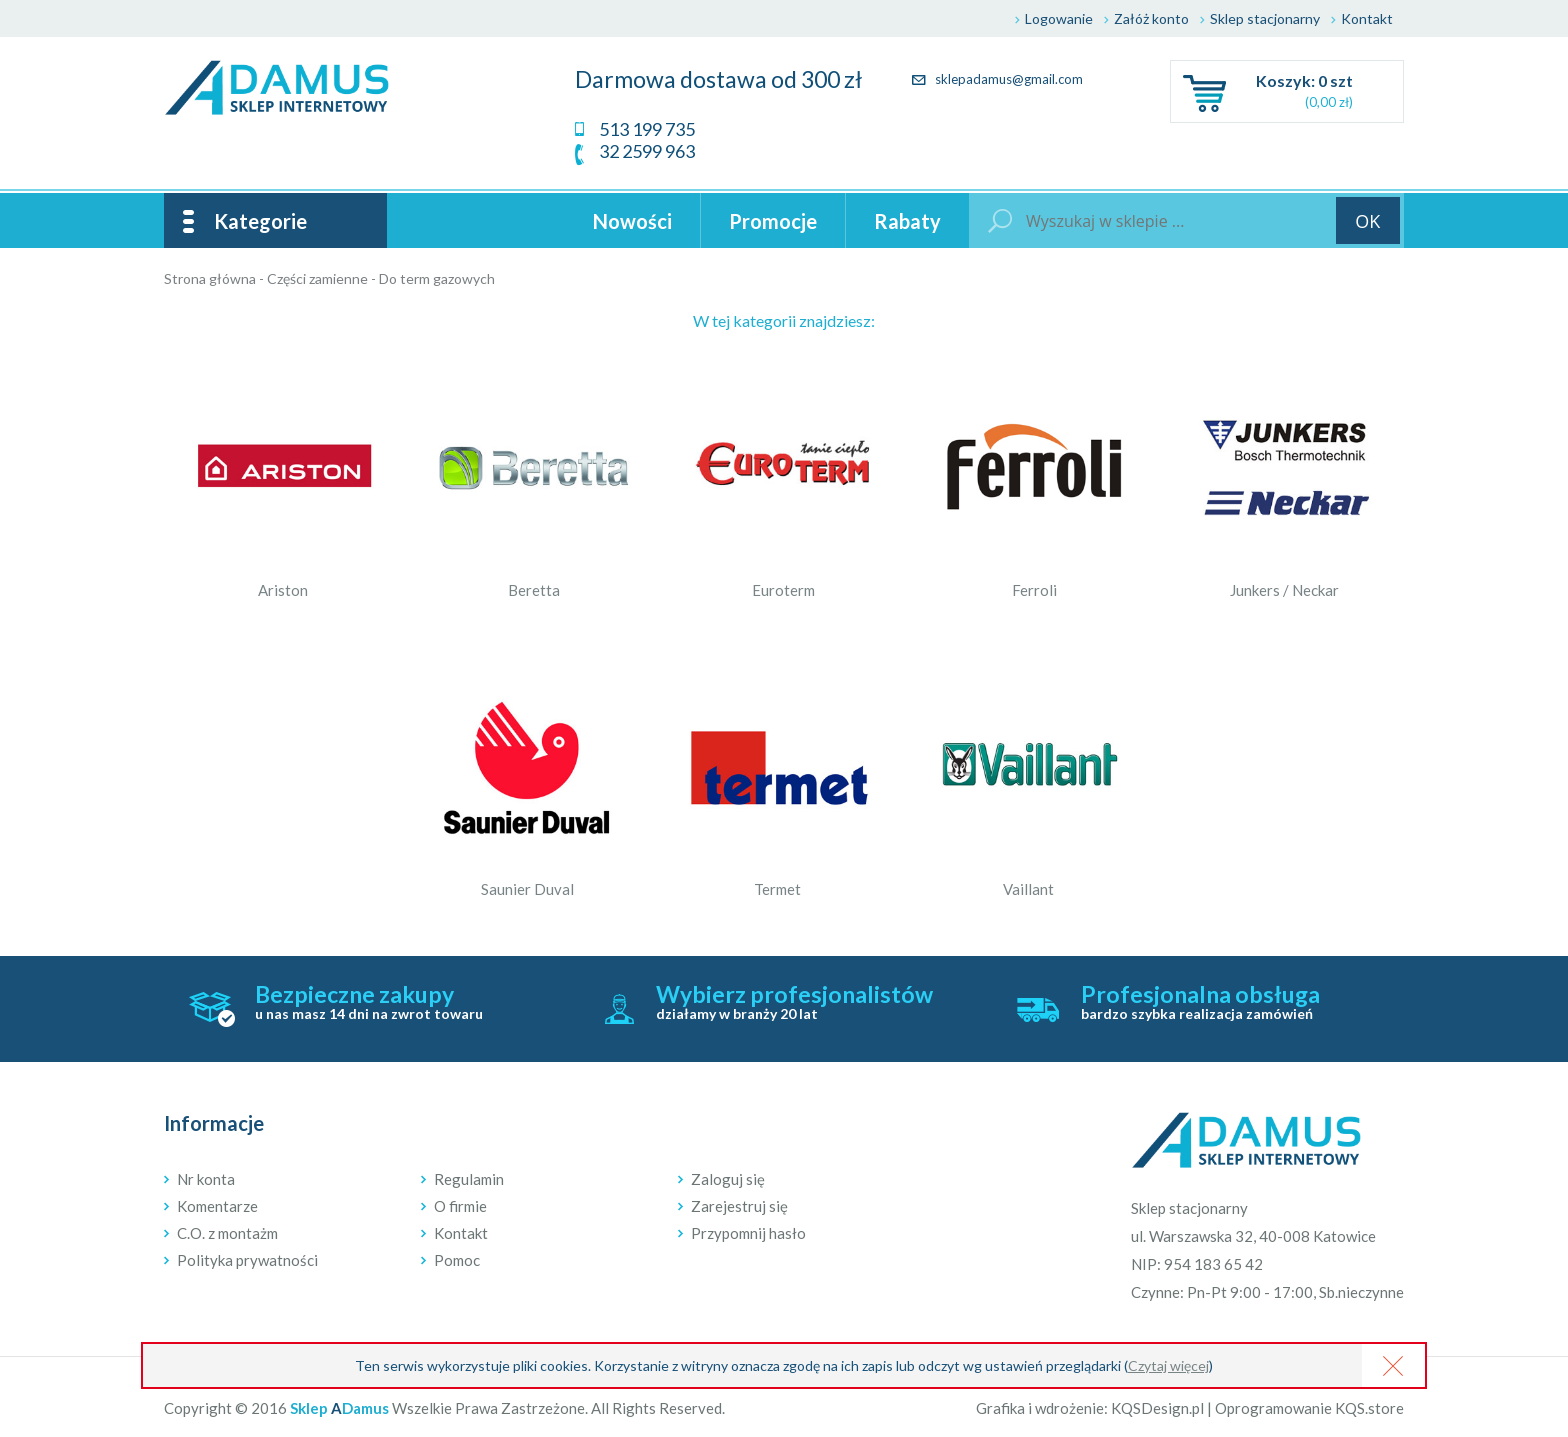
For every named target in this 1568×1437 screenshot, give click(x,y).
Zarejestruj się (739, 1206)
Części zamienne (317, 278)
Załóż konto (1151, 18)
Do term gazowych (437, 278)
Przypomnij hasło (748, 1233)
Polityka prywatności (247, 1260)
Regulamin (469, 1179)
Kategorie (260, 221)
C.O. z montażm (227, 1233)
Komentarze (217, 1206)
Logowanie (1059, 18)
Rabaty (907, 221)
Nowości (632, 221)
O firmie (460, 1206)
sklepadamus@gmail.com (997, 79)
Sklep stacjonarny (1265, 18)
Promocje (773, 221)
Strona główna (210, 278)
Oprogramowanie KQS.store (1309, 1408)
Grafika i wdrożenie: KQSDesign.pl (1090, 1408)
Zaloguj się (728, 1179)
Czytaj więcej (1168, 1365)
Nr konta (206, 1179)
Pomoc (457, 1260)
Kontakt (1367, 18)
